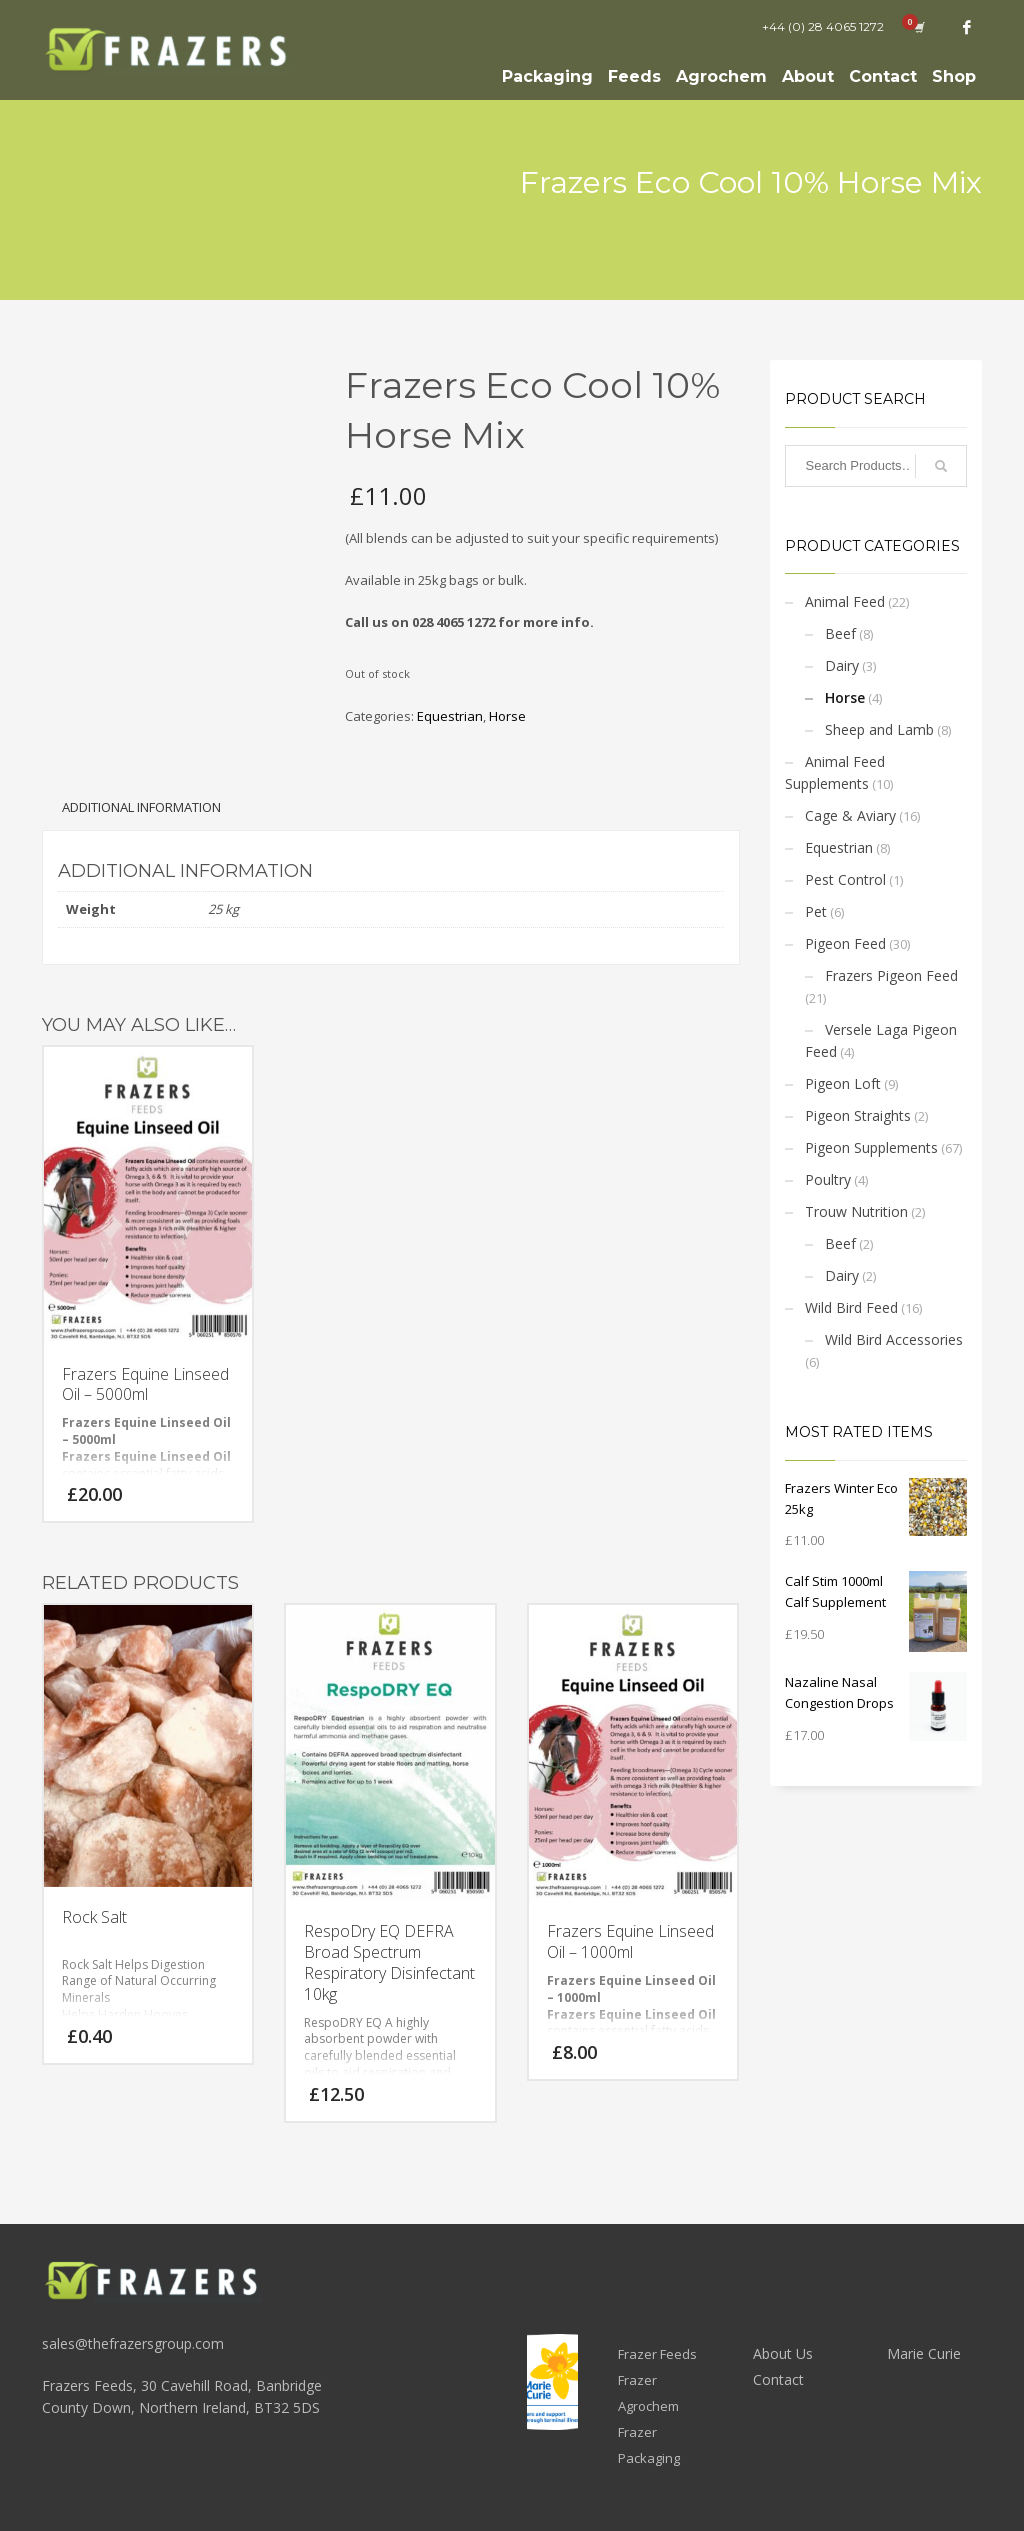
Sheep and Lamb (879, 729)
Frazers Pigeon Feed (891, 975)
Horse (507, 716)
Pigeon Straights (858, 1115)
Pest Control (845, 879)
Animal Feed (845, 601)
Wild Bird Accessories (894, 1339)
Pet (816, 911)
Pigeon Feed (845, 943)
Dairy (842, 665)
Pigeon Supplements (871, 1147)
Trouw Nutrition (856, 1211)
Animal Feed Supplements (835, 772)
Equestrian (450, 716)
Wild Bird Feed (851, 1307)
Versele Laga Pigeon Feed (881, 1040)
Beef (840, 633)
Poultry (828, 1179)
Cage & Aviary (850, 815)
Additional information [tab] (141, 807)
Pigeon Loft (843, 1083)
